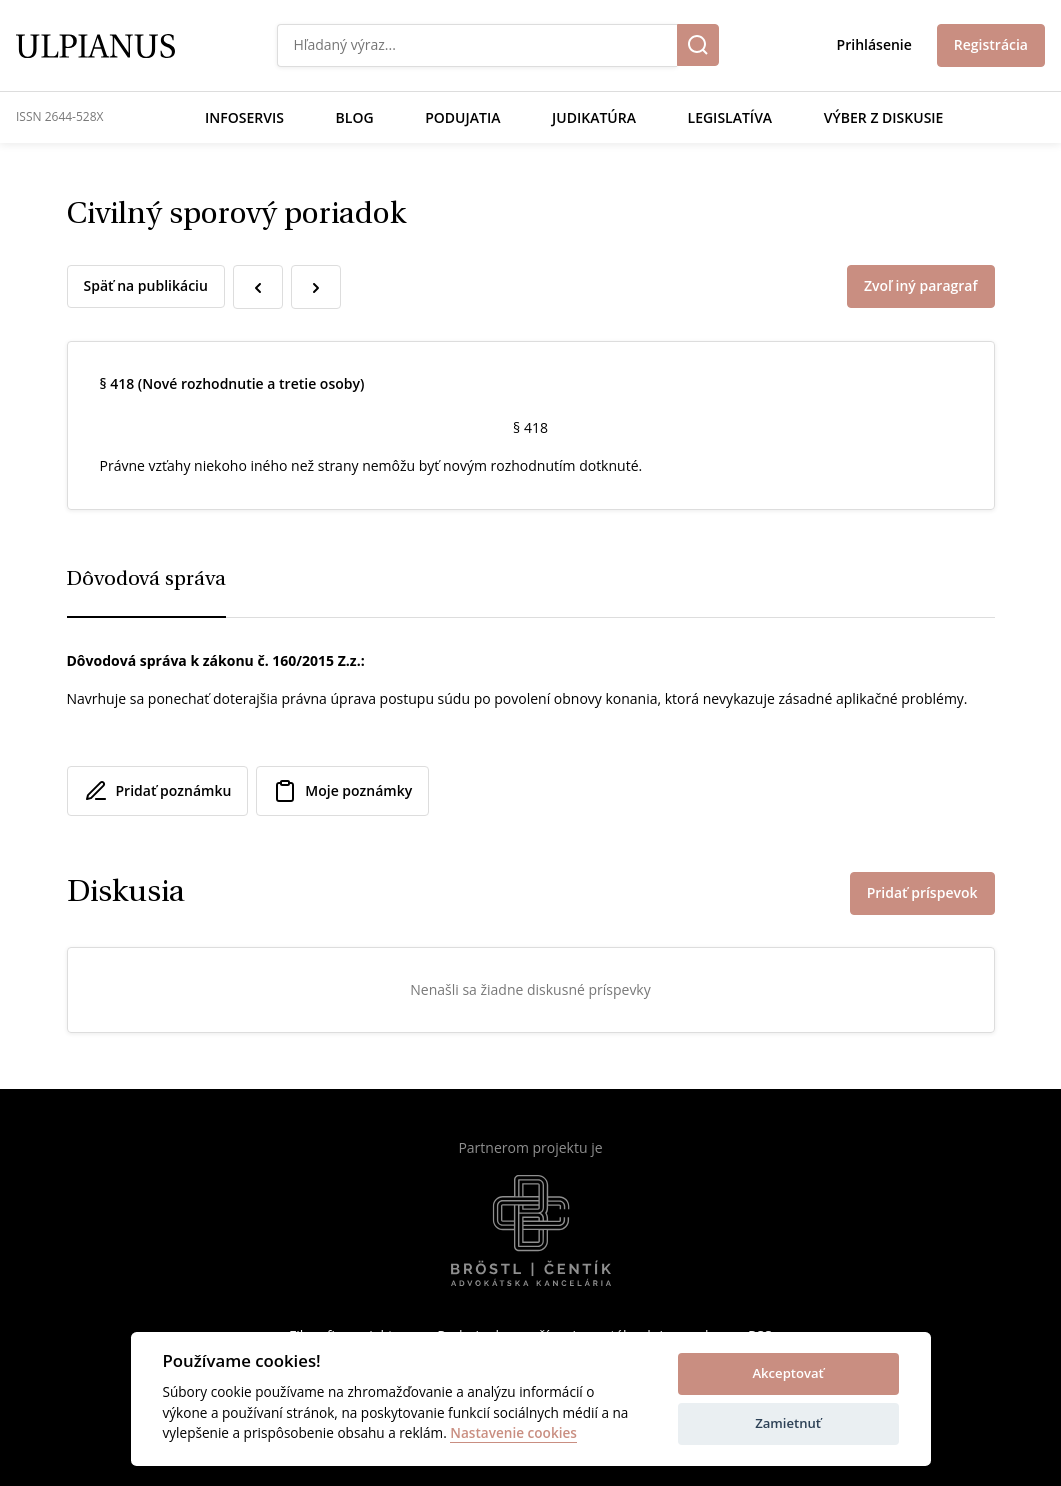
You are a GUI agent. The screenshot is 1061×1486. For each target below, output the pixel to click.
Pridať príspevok (922, 892)
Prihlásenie (874, 44)
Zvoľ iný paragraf (921, 285)
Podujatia (462, 117)
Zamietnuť (788, 1423)
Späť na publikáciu (146, 285)
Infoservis (244, 117)
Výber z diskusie (884, 117)
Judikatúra (594, 117)
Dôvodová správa (146, 580)
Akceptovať (787, 1373)
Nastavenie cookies (513, 1433)
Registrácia (991, 44)
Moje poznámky (342, 791)
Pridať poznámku (158, 791)
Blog (355, 117)
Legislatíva (730, 117)
